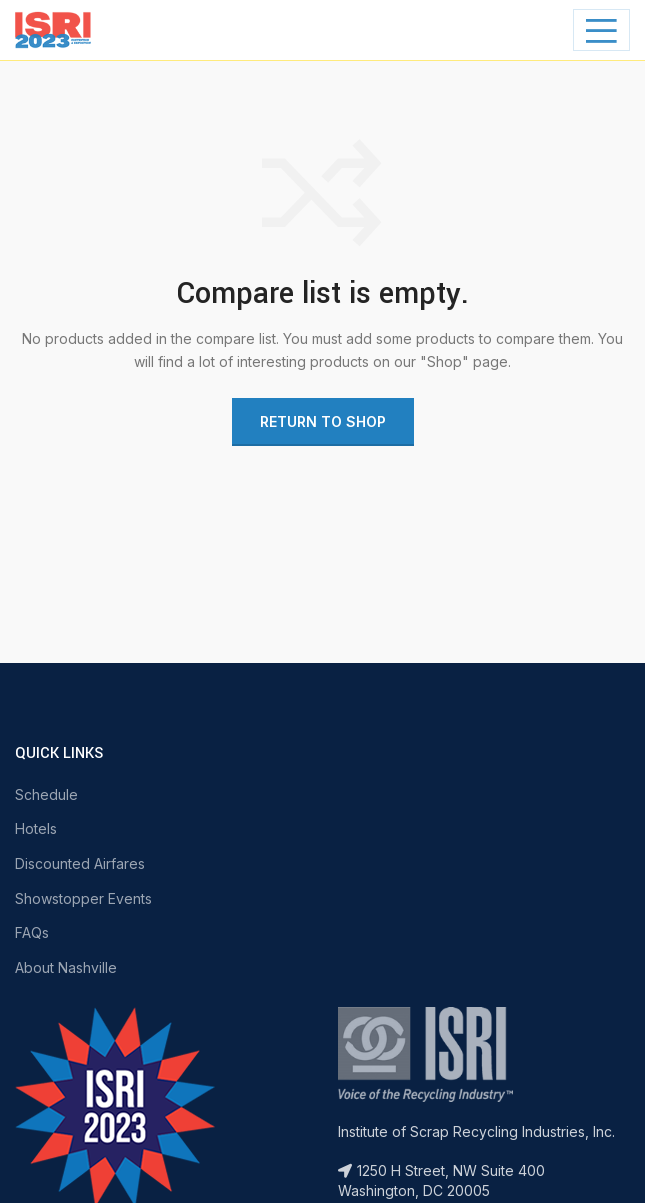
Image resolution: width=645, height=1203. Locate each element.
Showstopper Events (83, 898)
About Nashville (66, 967)
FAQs (32, 932)
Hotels (36, 828)
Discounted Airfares (80, 863)
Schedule (46, 794)
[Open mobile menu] (601, 30)
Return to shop (323, 421)
